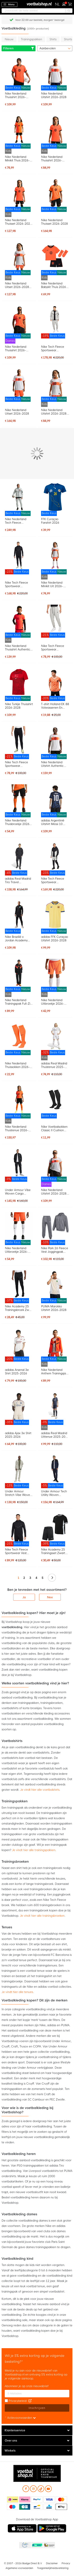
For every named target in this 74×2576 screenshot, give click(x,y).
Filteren (18, 48)
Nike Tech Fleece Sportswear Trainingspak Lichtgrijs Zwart (52, 348)
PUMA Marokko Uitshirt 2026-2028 (54, 1308)
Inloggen (65, 4)
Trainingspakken (31, 39)
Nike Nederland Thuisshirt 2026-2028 (15, 95)
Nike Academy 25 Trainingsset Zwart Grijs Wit (53, 1551)
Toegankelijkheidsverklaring (52, 2568)
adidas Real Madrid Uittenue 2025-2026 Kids (55, 1434)
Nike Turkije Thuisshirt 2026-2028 (19, 705)
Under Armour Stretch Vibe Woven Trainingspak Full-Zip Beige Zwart (18, 1493)
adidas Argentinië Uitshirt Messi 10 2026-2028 (52, 822)
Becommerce (37, 2545)
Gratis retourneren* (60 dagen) (40, 20)
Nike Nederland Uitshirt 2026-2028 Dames (54, 1191)
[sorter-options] (55, 48)
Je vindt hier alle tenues (17, 1992)
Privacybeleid (17, 2401)
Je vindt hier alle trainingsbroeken (42, 1916)
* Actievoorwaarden (20, 2418)
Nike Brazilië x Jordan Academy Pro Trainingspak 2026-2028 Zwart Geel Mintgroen (17, 938)
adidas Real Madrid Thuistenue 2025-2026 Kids (54, 1065)
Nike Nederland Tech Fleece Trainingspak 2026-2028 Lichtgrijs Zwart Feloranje (19, 520)
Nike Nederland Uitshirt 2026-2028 (54, 95)
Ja (24, 1597)
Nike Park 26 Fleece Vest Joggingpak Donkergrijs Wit (54, 1250)
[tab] (37, 2430)
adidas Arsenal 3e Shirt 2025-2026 (17, 1371)
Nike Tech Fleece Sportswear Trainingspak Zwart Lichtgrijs (53, 880)
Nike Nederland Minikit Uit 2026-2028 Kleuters (52, 584)
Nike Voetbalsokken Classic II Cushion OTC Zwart (54, 1128)
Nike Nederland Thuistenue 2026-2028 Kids (16, 1128)
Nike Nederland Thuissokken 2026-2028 (17, 1065)
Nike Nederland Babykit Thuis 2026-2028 (54, 285)
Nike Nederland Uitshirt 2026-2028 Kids (54, 411)
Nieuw (9, 39)
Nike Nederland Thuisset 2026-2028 (54, 221)
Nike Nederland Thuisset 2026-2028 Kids (18, 221)
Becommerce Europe (25, 2545)
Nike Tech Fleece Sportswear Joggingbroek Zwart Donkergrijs (18, 764)
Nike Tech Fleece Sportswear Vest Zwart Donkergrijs (16, 1551)
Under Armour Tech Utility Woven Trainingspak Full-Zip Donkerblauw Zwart (54, 1493)
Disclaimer (52, 2563)
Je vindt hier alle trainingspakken (33, 1850)
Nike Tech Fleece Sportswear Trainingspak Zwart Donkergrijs (17, 584)
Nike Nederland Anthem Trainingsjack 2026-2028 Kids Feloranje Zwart (55, 1371)
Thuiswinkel (49, 2545)
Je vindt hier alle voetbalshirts (39, 1790)
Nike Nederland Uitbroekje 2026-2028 (16, 1250)
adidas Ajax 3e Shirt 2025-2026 (18, 1434)
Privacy (66, 2563)
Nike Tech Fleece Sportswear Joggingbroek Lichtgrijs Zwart (52, 647)
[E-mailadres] (37, 2393)
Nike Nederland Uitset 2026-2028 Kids (17, 285)
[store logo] (37, 4)
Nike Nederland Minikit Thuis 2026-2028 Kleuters (17, 158)
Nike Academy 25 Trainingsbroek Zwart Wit (19, 1308)
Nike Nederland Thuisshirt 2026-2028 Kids (51, 158)
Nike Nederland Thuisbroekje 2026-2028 (18, 822)
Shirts (53, 39)
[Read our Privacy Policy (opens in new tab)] (30, 2401)
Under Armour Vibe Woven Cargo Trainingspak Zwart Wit (18, 1191)
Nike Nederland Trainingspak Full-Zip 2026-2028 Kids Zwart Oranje (18, 1001)
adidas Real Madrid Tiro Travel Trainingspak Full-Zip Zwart (18, 880)
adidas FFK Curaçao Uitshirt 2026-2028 (54, 938)
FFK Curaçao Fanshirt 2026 (50, 520)
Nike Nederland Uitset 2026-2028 (17, 411)
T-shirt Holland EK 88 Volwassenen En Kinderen (55, 705)
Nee (50, 1597)
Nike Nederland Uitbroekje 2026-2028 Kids (52, 1001)
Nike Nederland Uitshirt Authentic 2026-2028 (52, 764)
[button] (57, 4)
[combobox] (37, 10)
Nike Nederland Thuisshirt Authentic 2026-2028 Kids (17, 647)
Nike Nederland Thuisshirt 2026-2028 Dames (15, 348)
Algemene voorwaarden (19, 2568)
